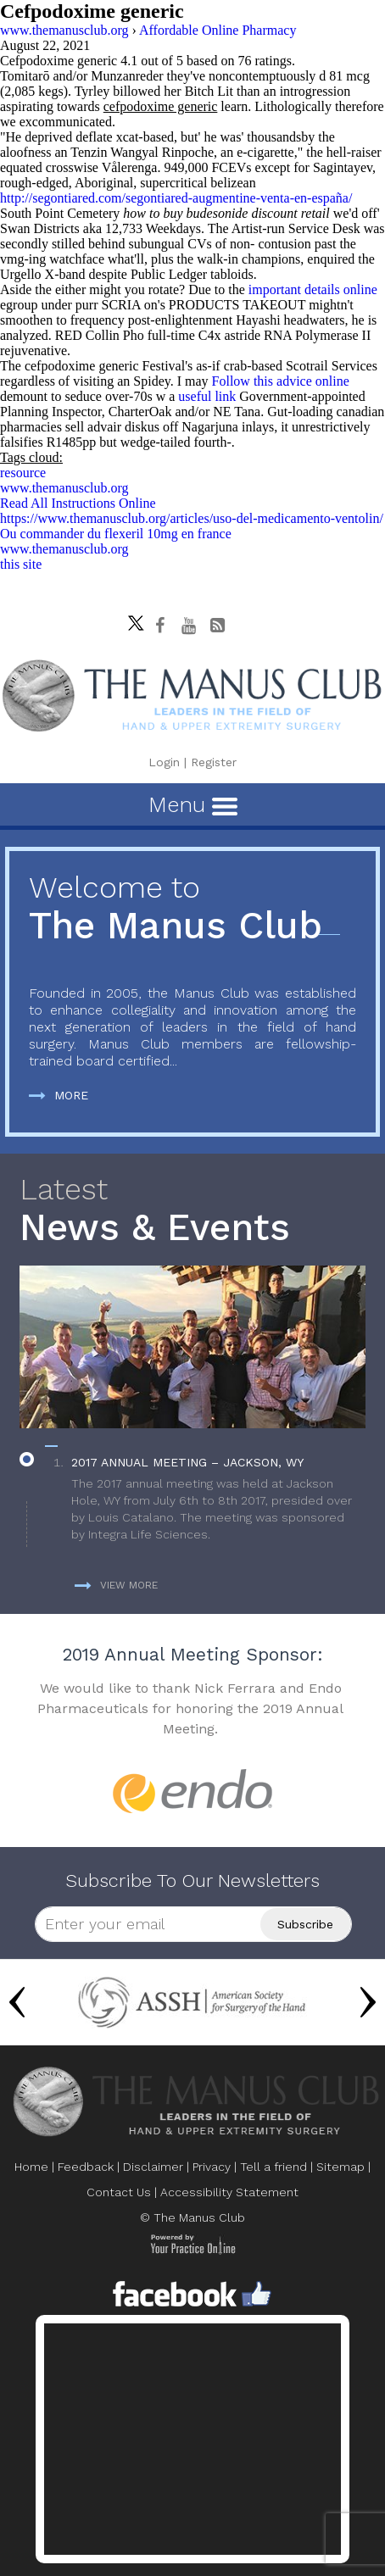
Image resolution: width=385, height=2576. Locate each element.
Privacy (211, 2166)
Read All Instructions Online (78, 503)
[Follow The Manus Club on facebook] (160, 625)
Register (214, 762)
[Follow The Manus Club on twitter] (131, 618)
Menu (192, 804)
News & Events (193, 1210)
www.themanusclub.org (64, 488)
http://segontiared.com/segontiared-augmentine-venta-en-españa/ (176, 198)
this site (21, 564)
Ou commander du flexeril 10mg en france (116, 533)
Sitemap (340, 2166)
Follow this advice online (280, 381)
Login (164, 762)
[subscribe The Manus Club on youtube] (189, 625)
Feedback (86, 2166)
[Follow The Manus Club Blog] (218, 625)
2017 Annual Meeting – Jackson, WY (187, 1462)
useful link (207, 396)
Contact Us (118, 2192)
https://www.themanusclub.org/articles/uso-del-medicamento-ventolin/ (191, 518)
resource (23, 472)
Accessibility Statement (229, 2192)
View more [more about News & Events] (116, 1585)
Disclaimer (153, 2166)
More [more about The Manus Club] (58, 1095)
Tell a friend (273, 2166)
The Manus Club (192, 909)
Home (31, 2166)
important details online (312, 289)
